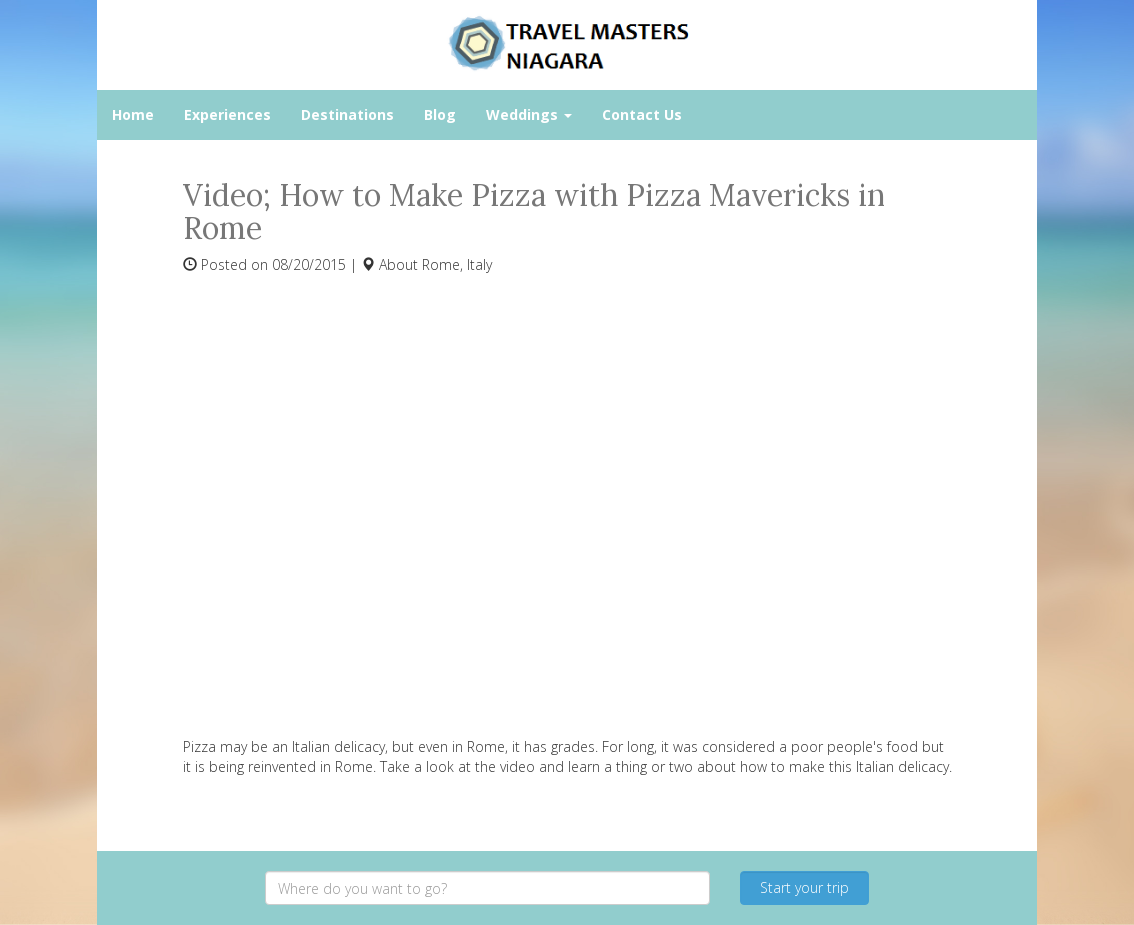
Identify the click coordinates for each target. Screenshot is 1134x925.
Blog (440, 114)
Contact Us (642, 114)
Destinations (347, 114)
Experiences (227, 114)
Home (133, 114)
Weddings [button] (529, 114)
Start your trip (804, 887)
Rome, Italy (457, 264)
